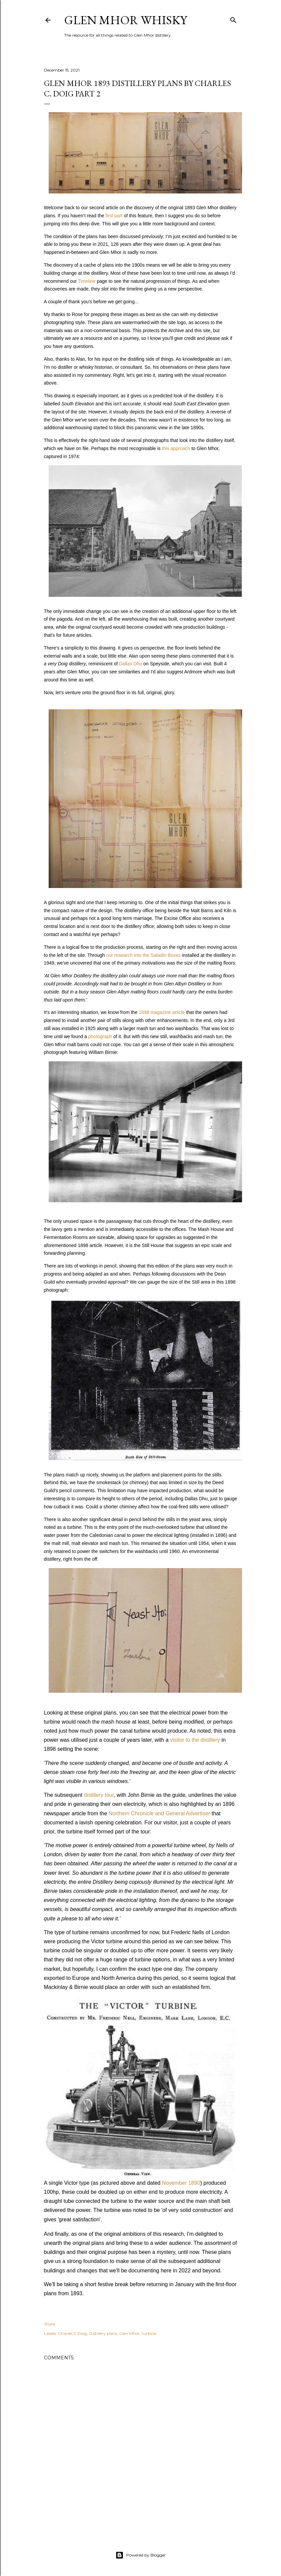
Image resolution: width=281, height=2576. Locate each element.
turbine (149, 2333)
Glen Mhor (129, 2333)
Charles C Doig (72, 2333)
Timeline (86, 281)
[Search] (233, 18)
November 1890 (181, 2183)
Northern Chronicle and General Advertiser (159, 1813)
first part (114, 215)
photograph (100, 1036)
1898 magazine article (162, 1012)
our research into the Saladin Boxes (143, 955)
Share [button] (49, 2323)
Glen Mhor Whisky (125, 20)
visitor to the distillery (195, 1740)
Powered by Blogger (140, 2555)
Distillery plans (103, 2333)
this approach (176, 448)
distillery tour (99, 1795)
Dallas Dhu (130, 663)
